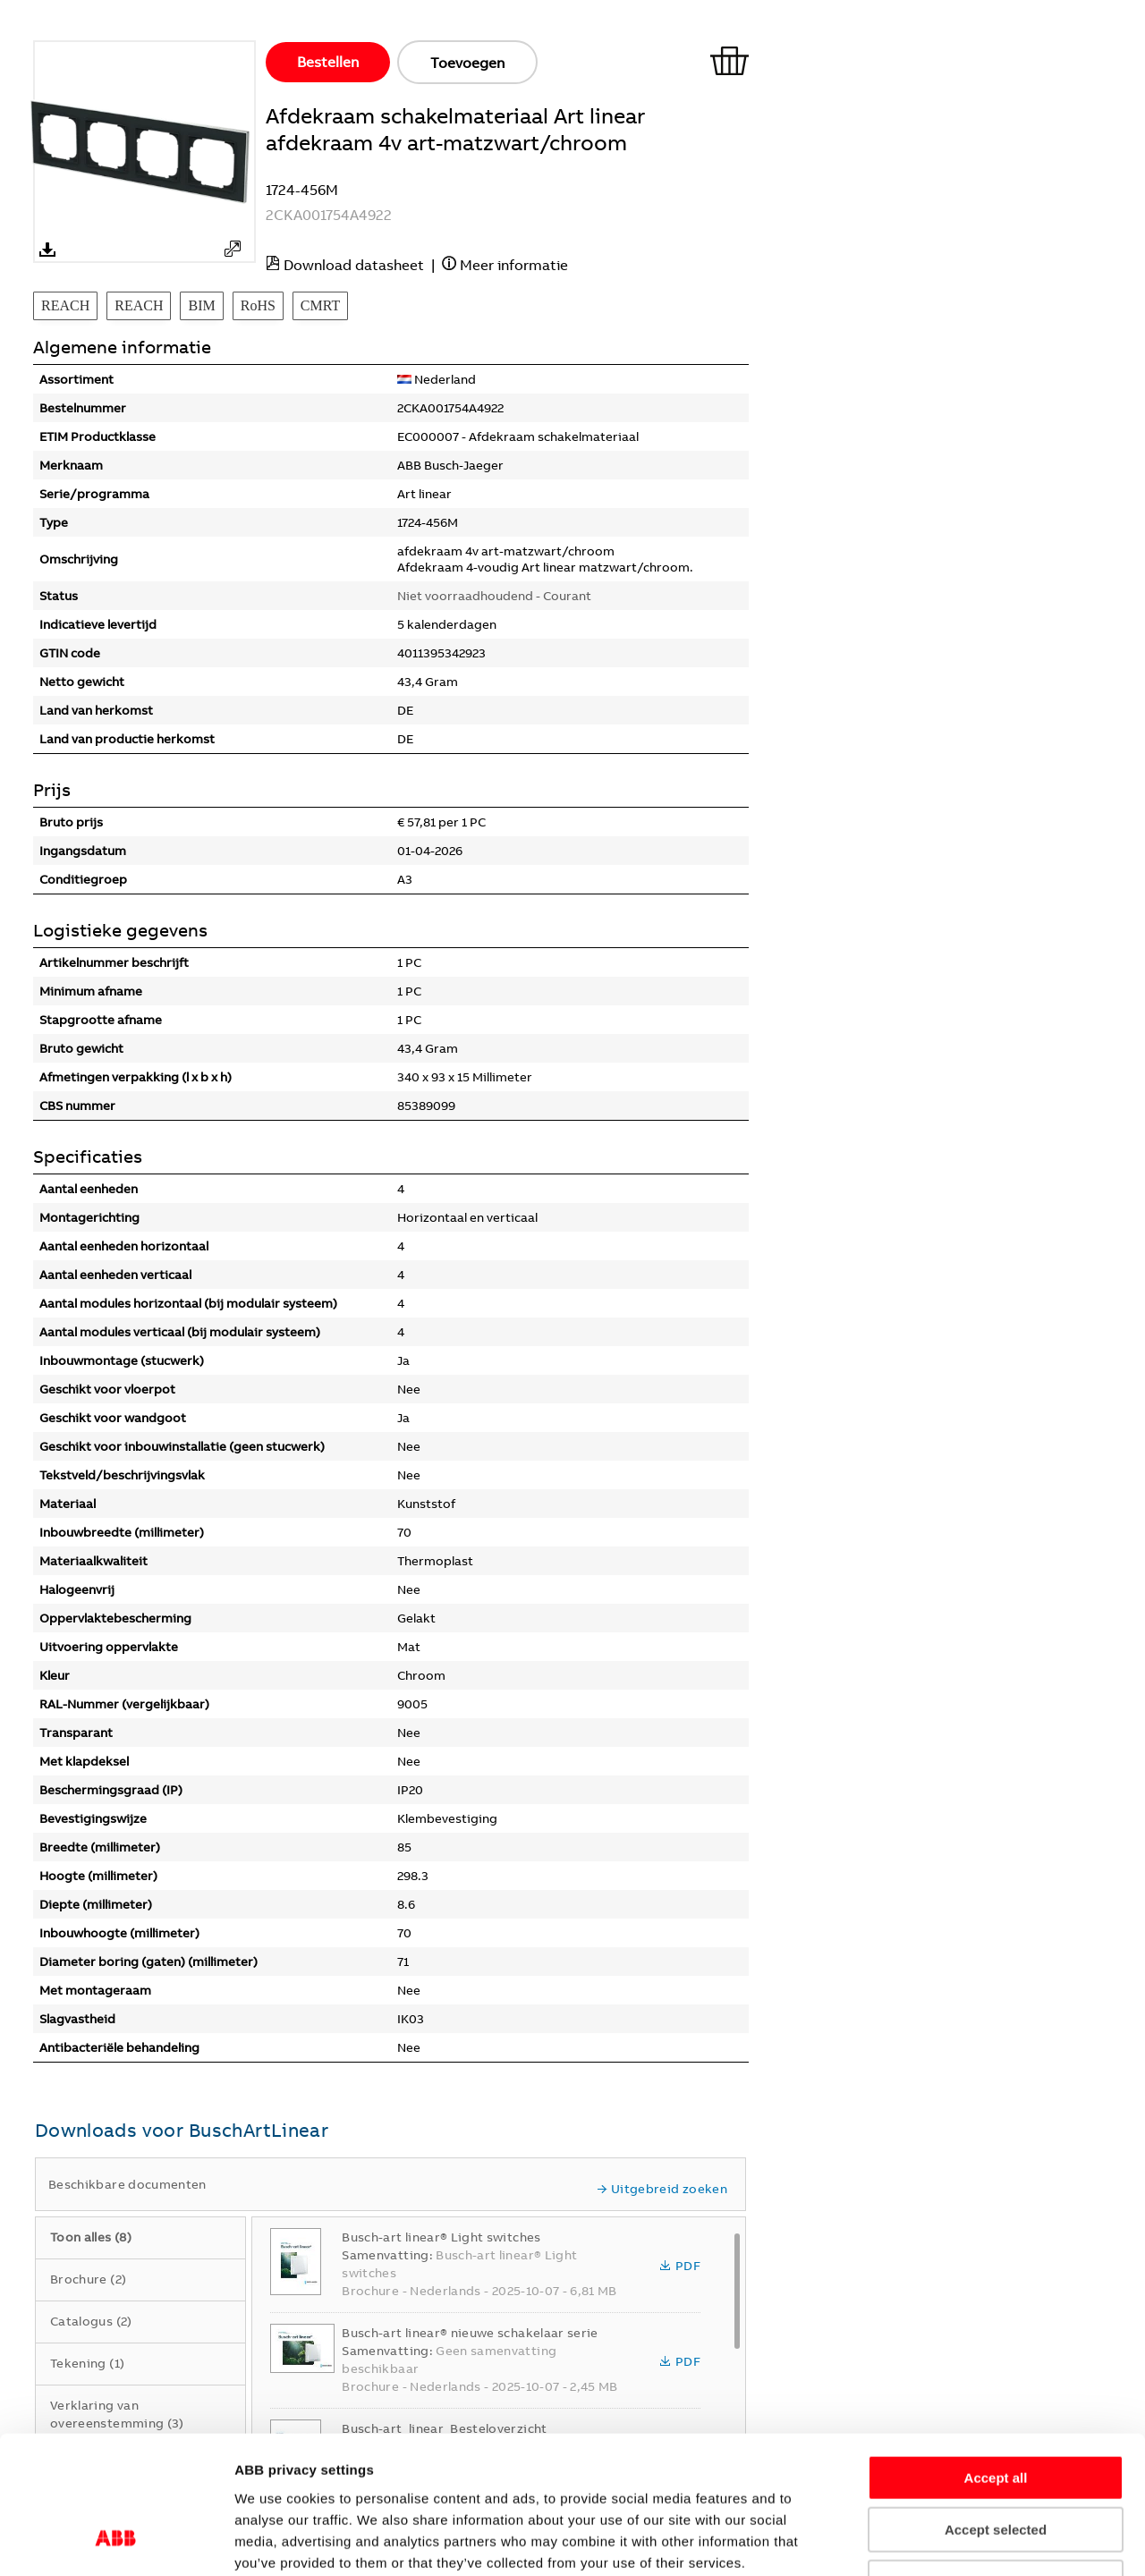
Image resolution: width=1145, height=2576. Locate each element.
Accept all (996, 2357)
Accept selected (996, 2410)
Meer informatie (514, 265)
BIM (201, 305)
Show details (1033, 2540)
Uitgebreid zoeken (662, 2189)
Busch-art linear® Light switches (441, 2237)
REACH (65, 305)
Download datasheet (354, 265)
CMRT (320, 305)
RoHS (258, 305)
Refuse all (996, 2462)
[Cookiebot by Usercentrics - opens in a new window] (116, 2541)
